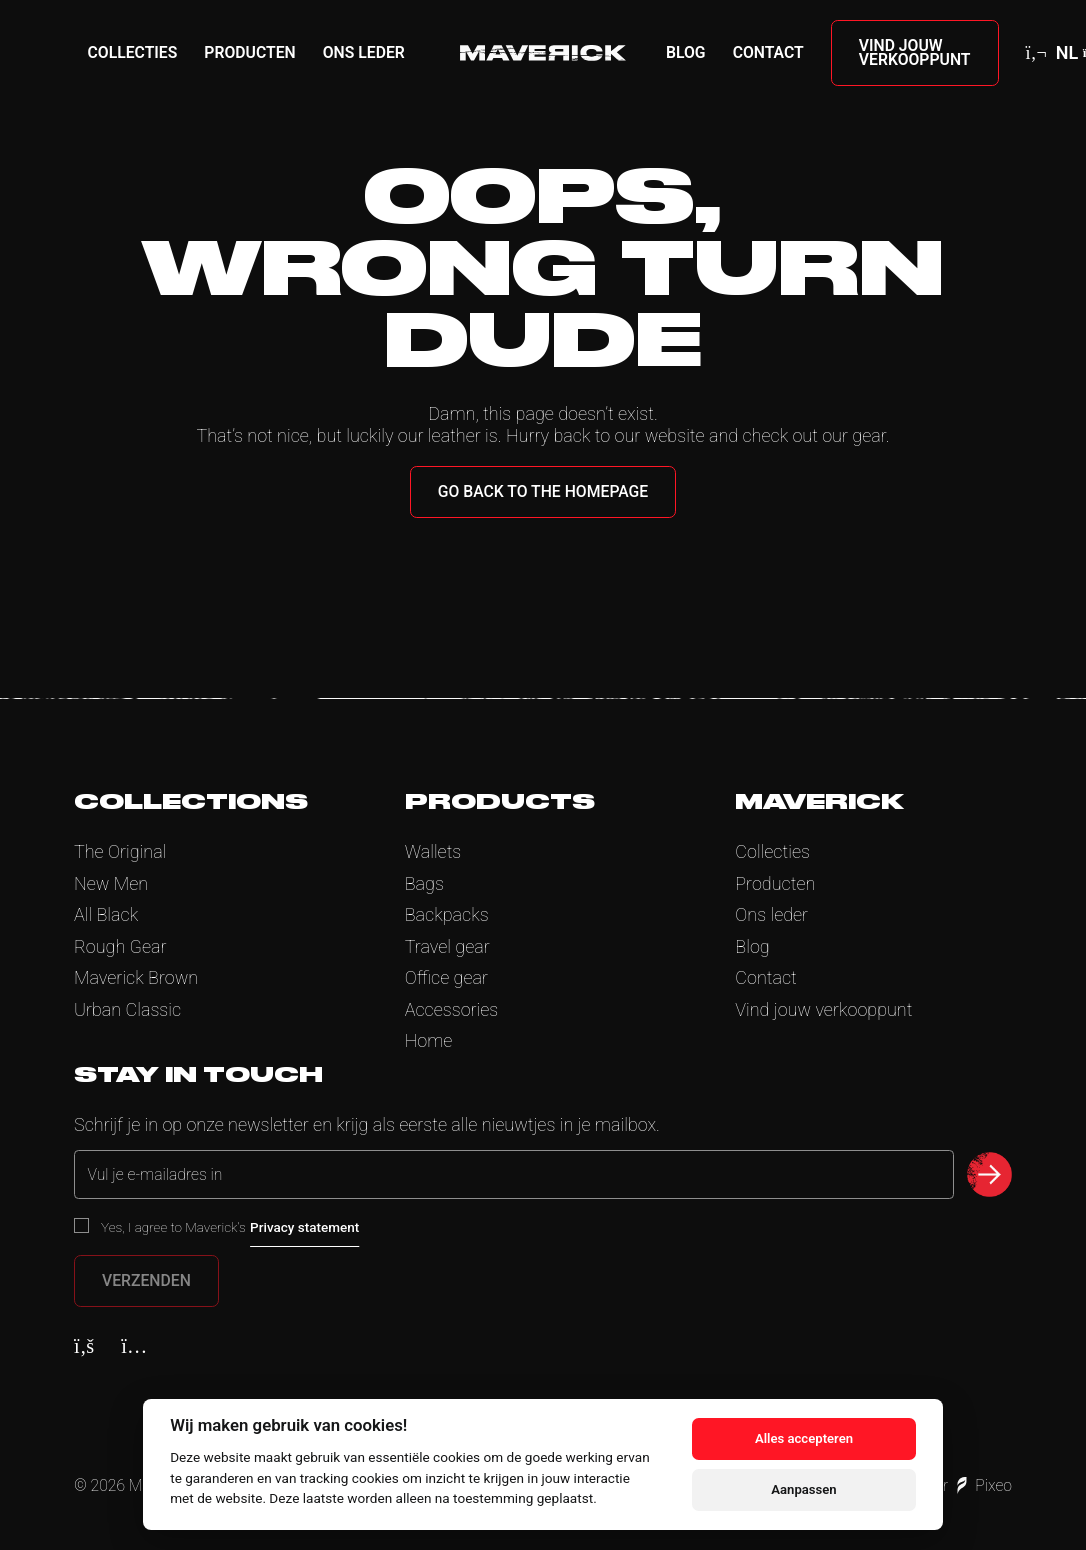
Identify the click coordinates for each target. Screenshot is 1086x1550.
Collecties (133, 52)
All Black (106, 914)
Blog (686, 52)
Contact (768, 52)
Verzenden (146, 1280)
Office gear (446, 977)
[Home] (543, 53)
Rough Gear (120, 946)
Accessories (452, 1009)
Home (429, 1040)
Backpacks (447, 914)
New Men (111, 883)
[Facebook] (84, 1346)
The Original (120, 851)
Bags (424, 883)
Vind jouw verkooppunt (915, 52)
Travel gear (447, 946)
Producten (249, 52)
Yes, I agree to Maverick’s (230, 1227)
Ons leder (364, 52)
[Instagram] (134, 1346)
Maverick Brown (136, 977)
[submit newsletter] (989, 1174)
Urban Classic (127, 1009)
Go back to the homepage (543, 491)
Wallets (433, 851)
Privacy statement (304, 1227)
